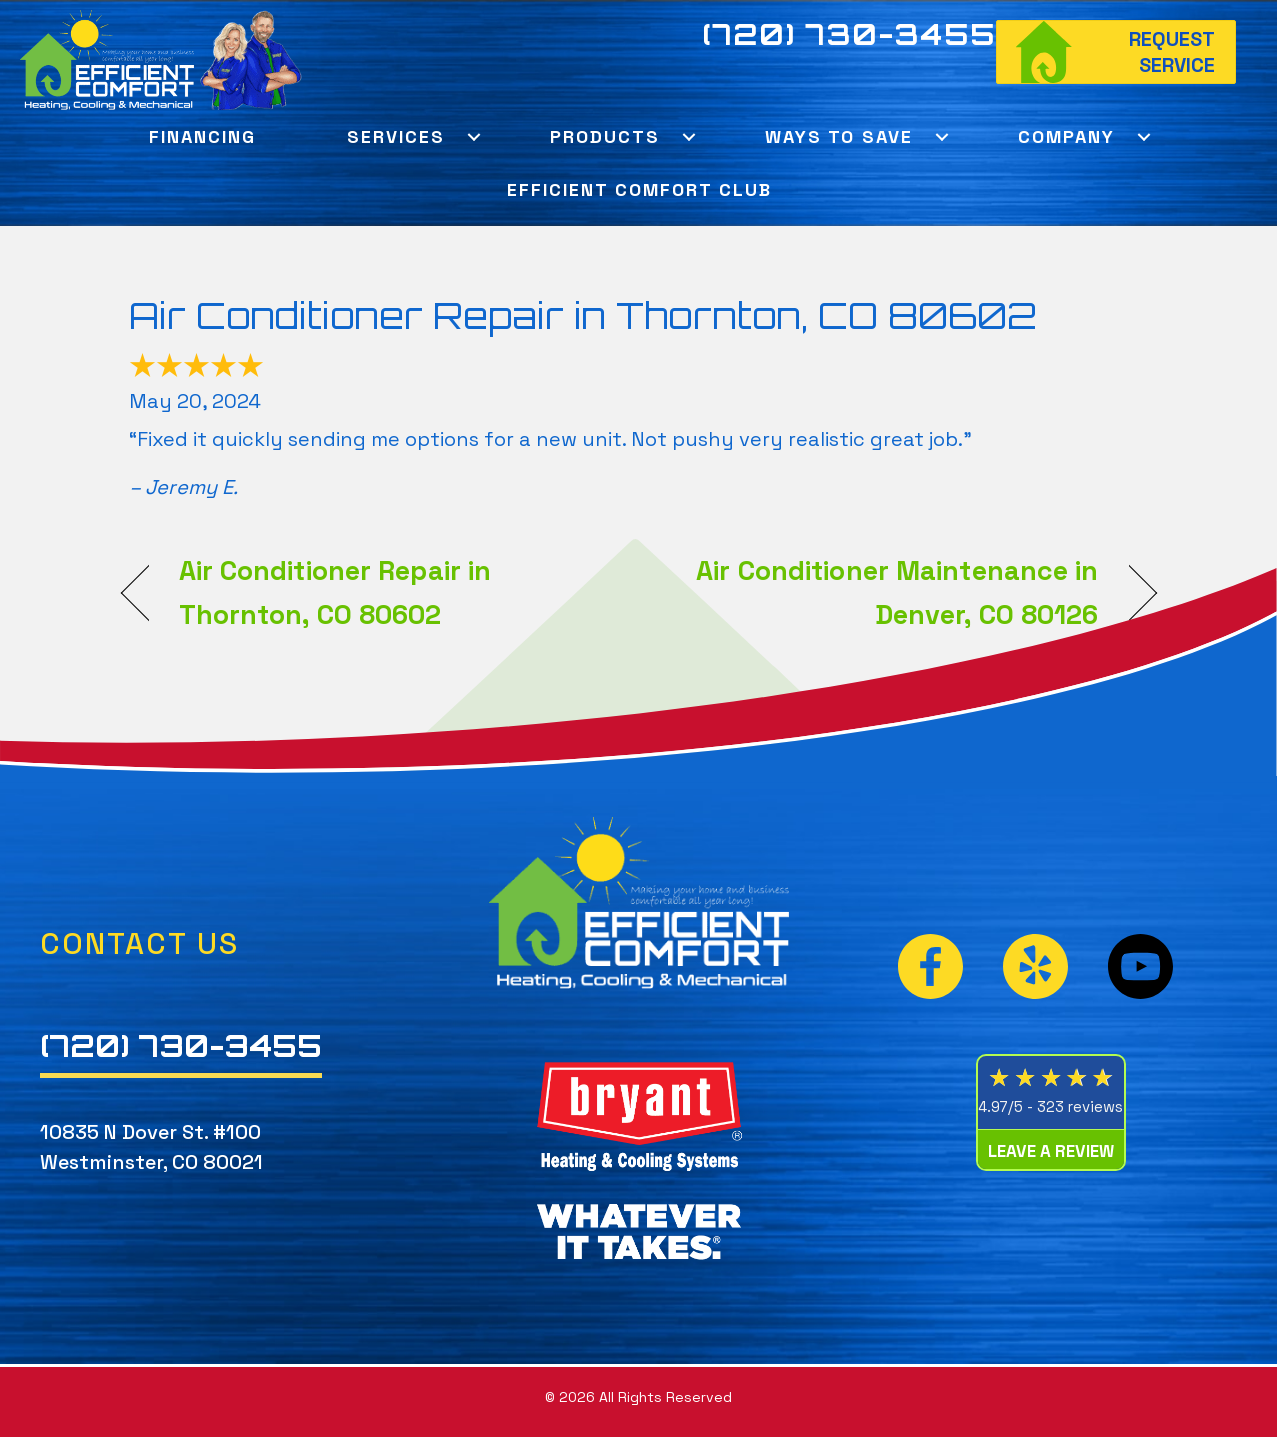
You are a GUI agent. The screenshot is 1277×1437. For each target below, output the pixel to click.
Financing (202, 136)
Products (605, 136)
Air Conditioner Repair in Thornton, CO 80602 (583, 315)
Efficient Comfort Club (639, 189)
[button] (474, 136)
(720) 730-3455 (849, 34)
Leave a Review (1051, 1151)
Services (396, 136)
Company (1066, 136)
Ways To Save (839, 136)
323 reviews (1080, 1106)
